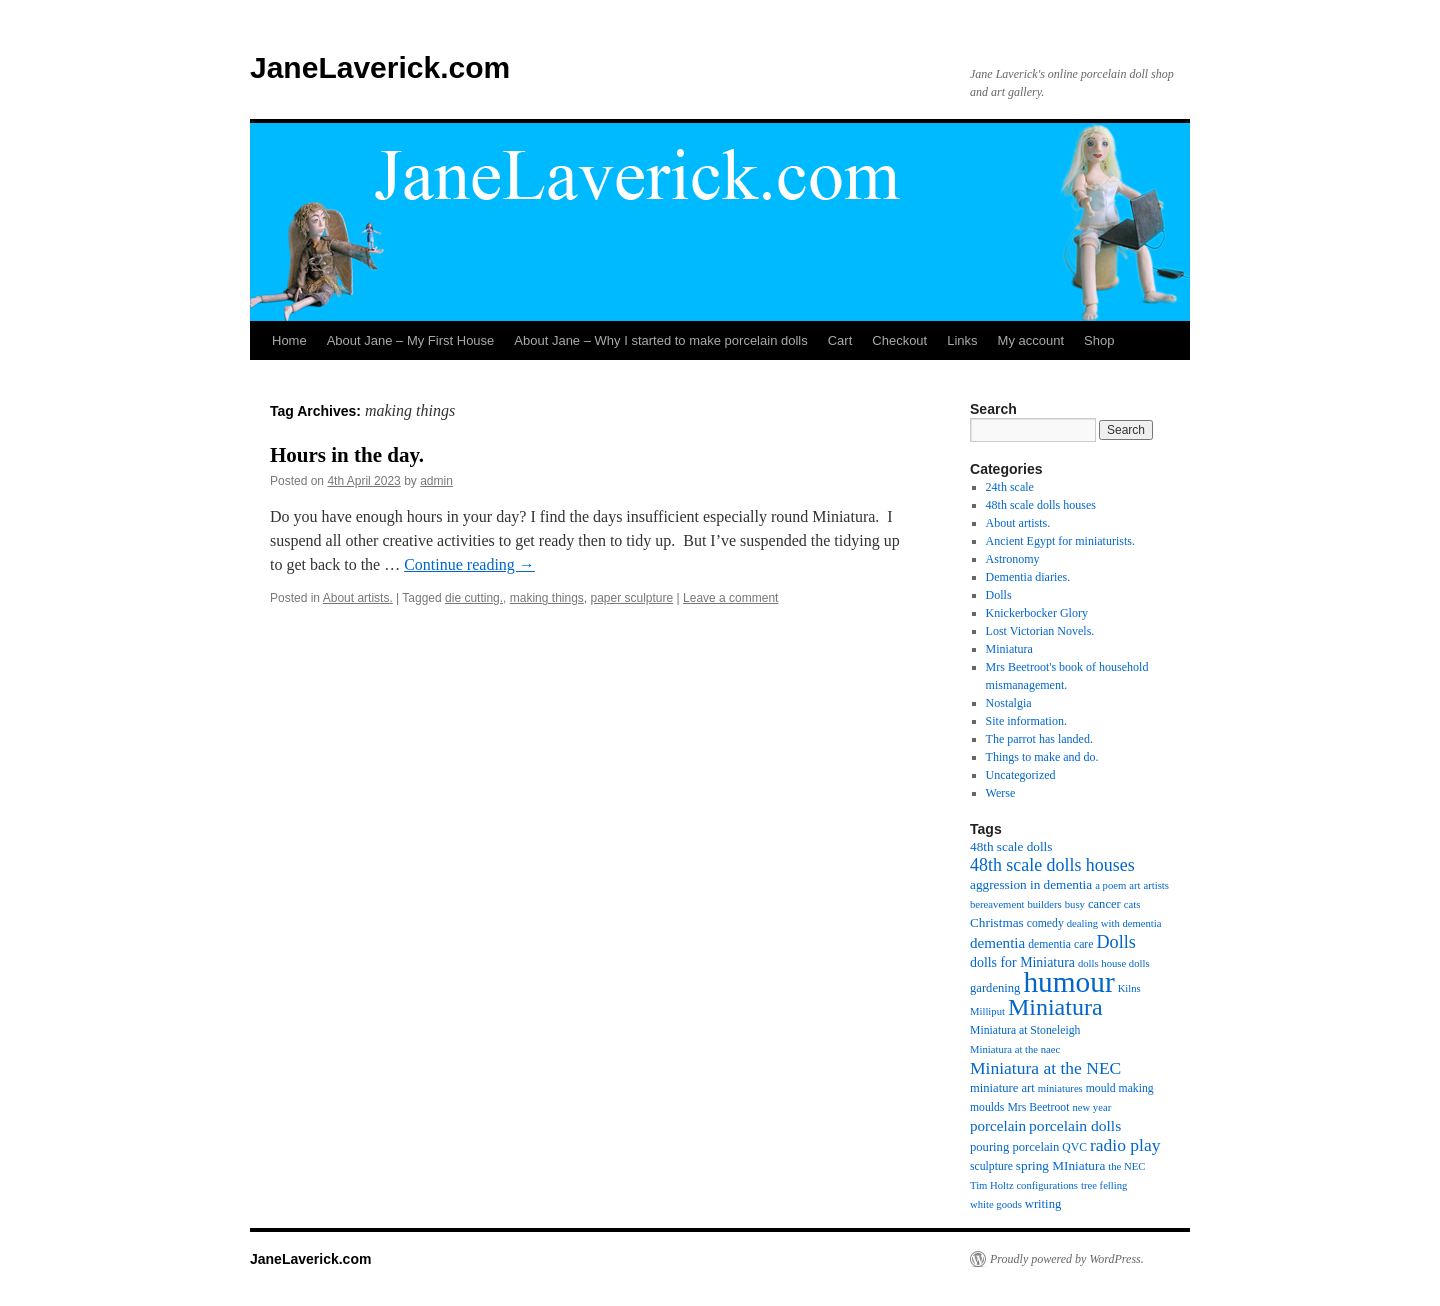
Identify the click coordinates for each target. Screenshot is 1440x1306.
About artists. (358, 598)
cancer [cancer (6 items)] (1104, 904)
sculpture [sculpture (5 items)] (991, 1166)
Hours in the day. (347, 455)
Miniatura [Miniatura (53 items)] (1055, 1007)
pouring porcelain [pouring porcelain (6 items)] (1014, 1147)
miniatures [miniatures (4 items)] (1060, 1088)
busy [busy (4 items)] (1075, 904)
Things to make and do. (1042, 757)
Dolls (999, 595)
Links (962, 340)
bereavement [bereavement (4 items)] (997, 904)
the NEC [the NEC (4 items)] (1126, 1166)
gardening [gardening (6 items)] (995, 988)
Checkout (899, 340)
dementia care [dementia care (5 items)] (1060, 944)
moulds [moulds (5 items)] (987, 1107)
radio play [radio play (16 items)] (1125, 1145)
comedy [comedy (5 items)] (1045, 923)
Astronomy (1013, 559)
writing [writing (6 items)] (1043, 1204)
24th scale (1010, 487)
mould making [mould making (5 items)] (1120, 1088)
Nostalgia (1009, 703)
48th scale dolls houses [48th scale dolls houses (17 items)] (1052, 865)
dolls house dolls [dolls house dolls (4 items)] (1114, 963)
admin (436, 481)
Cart (840, 340)
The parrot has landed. (1039, 739)
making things (547, 598)
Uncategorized (1021, 775)
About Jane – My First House (411, 340)
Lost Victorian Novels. (1040, 631)
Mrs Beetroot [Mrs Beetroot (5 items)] (1038, 1107)
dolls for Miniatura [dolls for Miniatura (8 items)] (1022, 962)
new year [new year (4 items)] (1091, 1107)
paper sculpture (632, 598)
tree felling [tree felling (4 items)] (1104, 1185)
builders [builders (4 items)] (1044, 904)
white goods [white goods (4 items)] (996, 1204)
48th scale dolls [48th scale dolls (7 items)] (1011, 846)
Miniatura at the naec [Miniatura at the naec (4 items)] (1015, 1049)
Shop (1099, 340)
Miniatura (1009, 649)
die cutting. (474, 598)
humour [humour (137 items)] (1068, 982)
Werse (1001, 793)
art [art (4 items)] (1134, 885)
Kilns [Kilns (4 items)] (1129, 988)
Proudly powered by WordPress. (1067, 1259)
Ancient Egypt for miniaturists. (1060, 541)
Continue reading (469, 564)
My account (1031, 340)
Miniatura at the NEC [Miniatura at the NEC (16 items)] (1045, 1068)
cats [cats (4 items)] (1132, 904)
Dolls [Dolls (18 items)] (1115, 942)
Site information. (1026, 721)
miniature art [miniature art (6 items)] (1002, 1088)
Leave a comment (730, 598)
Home (289, 340)
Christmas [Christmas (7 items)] (997, 922)
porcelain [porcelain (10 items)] (998, 1126)
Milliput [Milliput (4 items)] (987, 1011)
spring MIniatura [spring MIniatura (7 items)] (1060, 1165)
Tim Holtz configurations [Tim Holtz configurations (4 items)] (1024, 1185)
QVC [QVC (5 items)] (1074, 1147)
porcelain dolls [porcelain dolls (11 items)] (1075, 1125)
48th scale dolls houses (1041, 505)
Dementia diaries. (1028, 577)
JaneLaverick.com (380, 67)
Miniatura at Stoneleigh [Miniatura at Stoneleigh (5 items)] (1025, 1030)
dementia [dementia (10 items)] (997, 943)
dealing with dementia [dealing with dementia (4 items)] (1114, 923)
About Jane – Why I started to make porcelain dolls (660, 340)
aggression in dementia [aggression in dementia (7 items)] (1031, 884)
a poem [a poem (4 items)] (1110, 885)
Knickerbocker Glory (1037, 613)
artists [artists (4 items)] (1156, 885)
